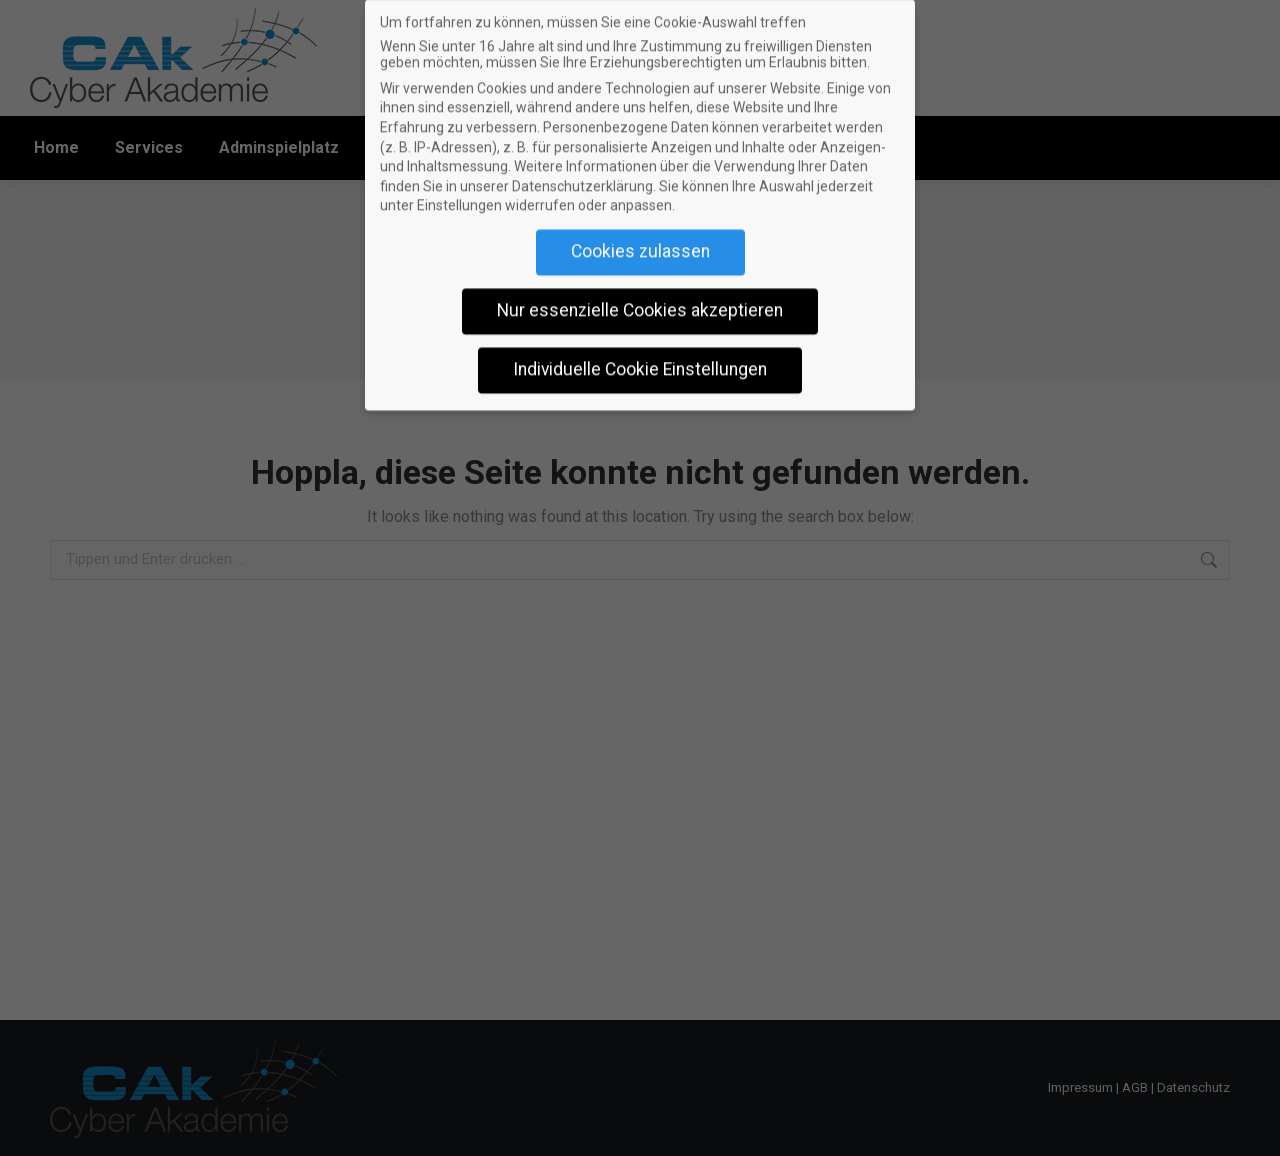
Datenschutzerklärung (582, 175)
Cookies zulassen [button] (640, 240)
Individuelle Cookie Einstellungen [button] (640, 358)
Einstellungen (459, 194)
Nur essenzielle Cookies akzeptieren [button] (640, 299)
